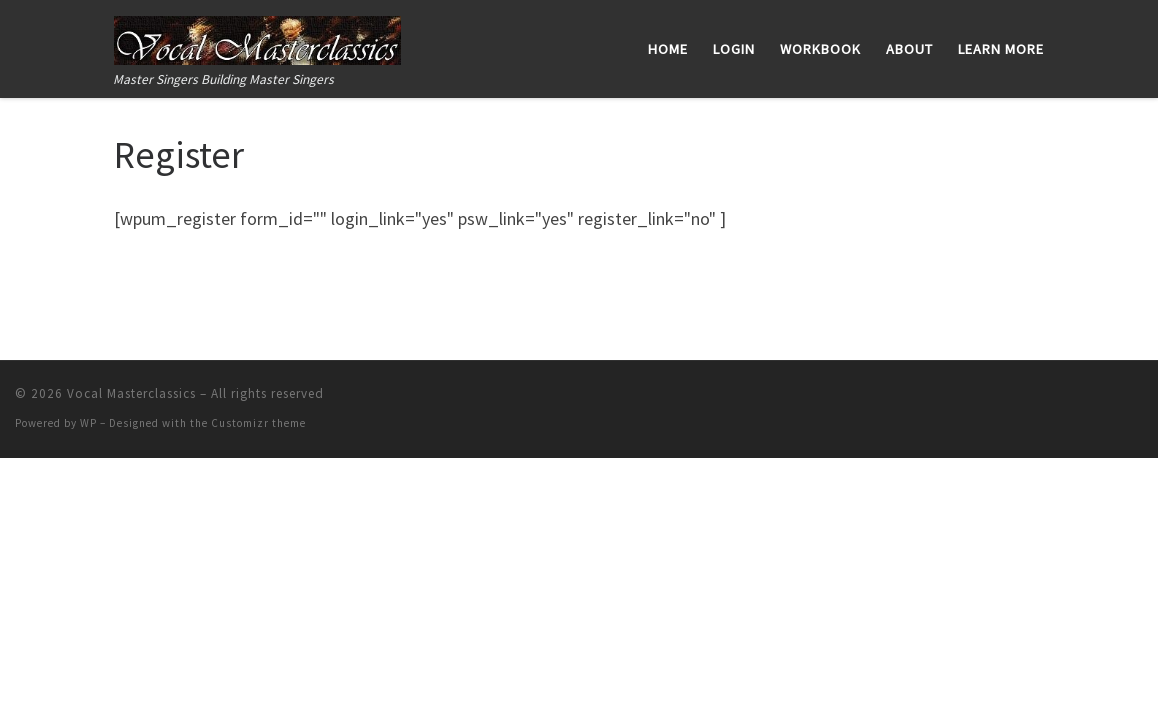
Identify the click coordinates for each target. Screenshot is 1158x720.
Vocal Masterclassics (131, 393)
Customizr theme (258, 423)
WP (88, 423)
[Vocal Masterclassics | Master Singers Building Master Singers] (257, 36)
